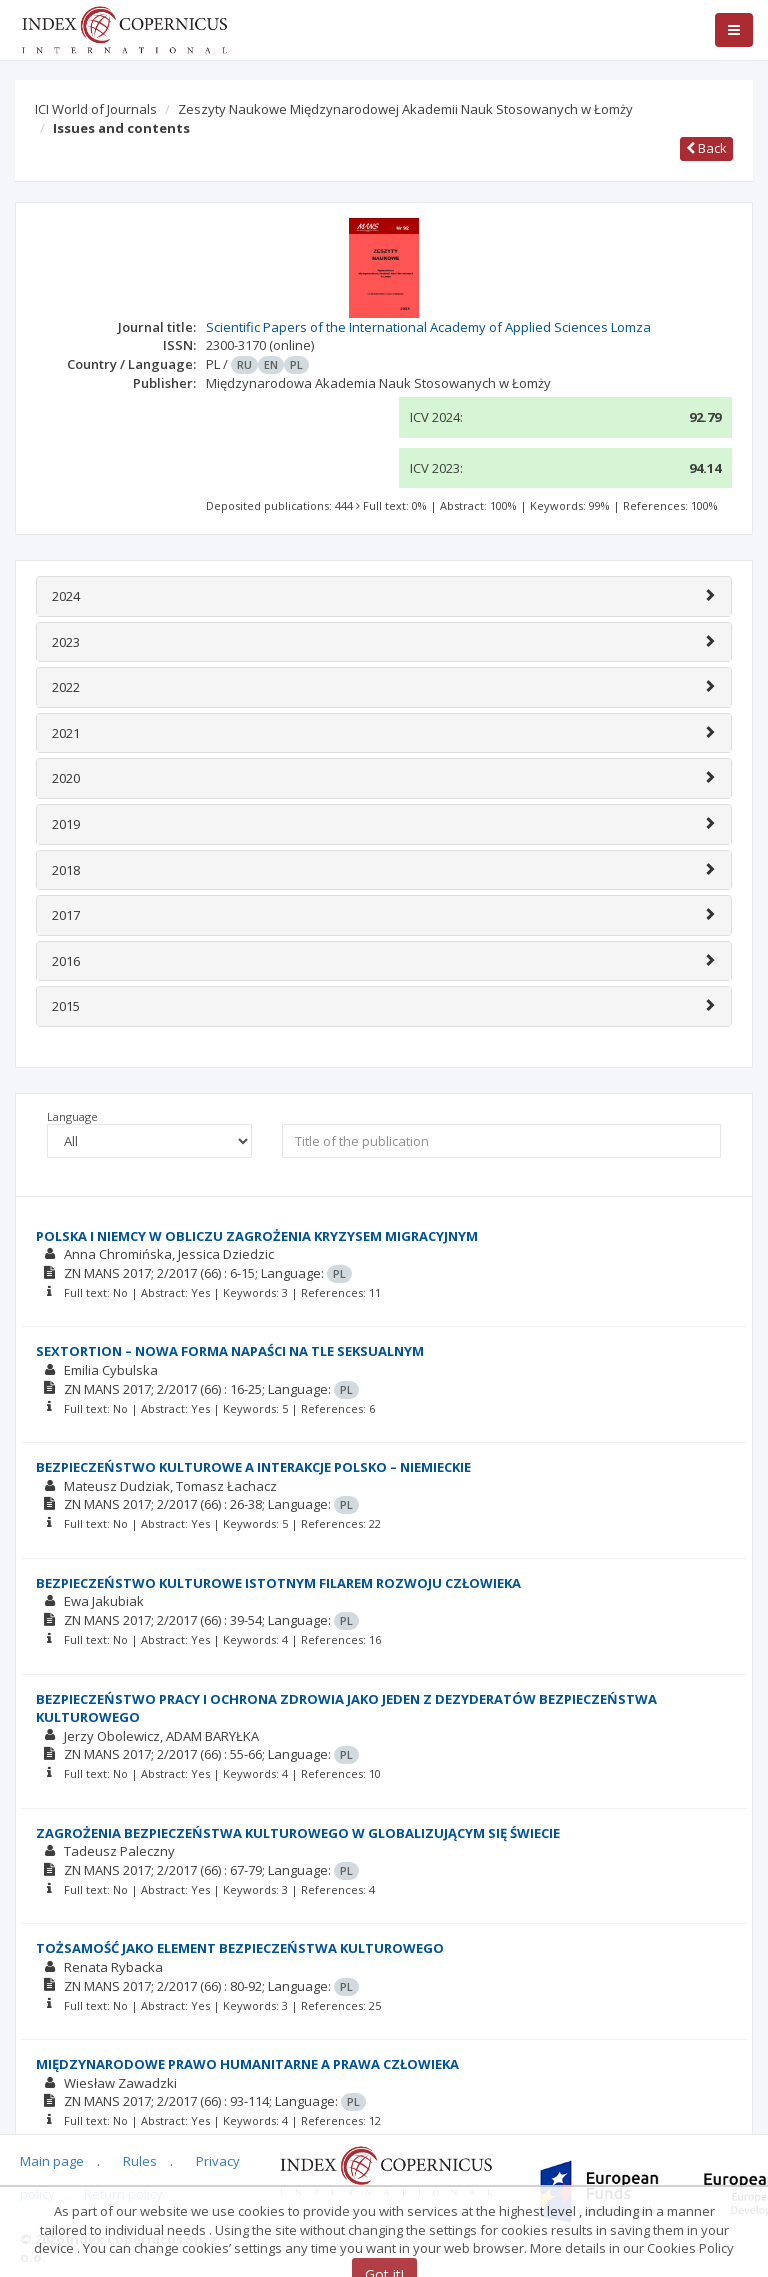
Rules (140, 2161)
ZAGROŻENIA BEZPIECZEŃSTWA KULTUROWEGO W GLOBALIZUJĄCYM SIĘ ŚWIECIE (298, 1833)
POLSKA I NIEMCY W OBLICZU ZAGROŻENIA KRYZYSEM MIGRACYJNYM (257, 1236)
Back (706, 148)
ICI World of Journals (96, 109)
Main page (52, 2161)
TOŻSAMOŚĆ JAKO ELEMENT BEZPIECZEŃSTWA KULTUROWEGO (240, 1948)
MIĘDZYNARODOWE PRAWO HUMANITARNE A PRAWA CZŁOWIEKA (247, 2064)
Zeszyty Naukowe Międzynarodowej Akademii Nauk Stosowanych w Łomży (405, 109)
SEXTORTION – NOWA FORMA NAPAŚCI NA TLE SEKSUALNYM (230, 1351)
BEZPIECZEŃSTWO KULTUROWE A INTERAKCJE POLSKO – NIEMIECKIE (253, 1467)
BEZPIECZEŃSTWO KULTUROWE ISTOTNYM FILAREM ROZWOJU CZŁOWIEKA (278, 1583)
